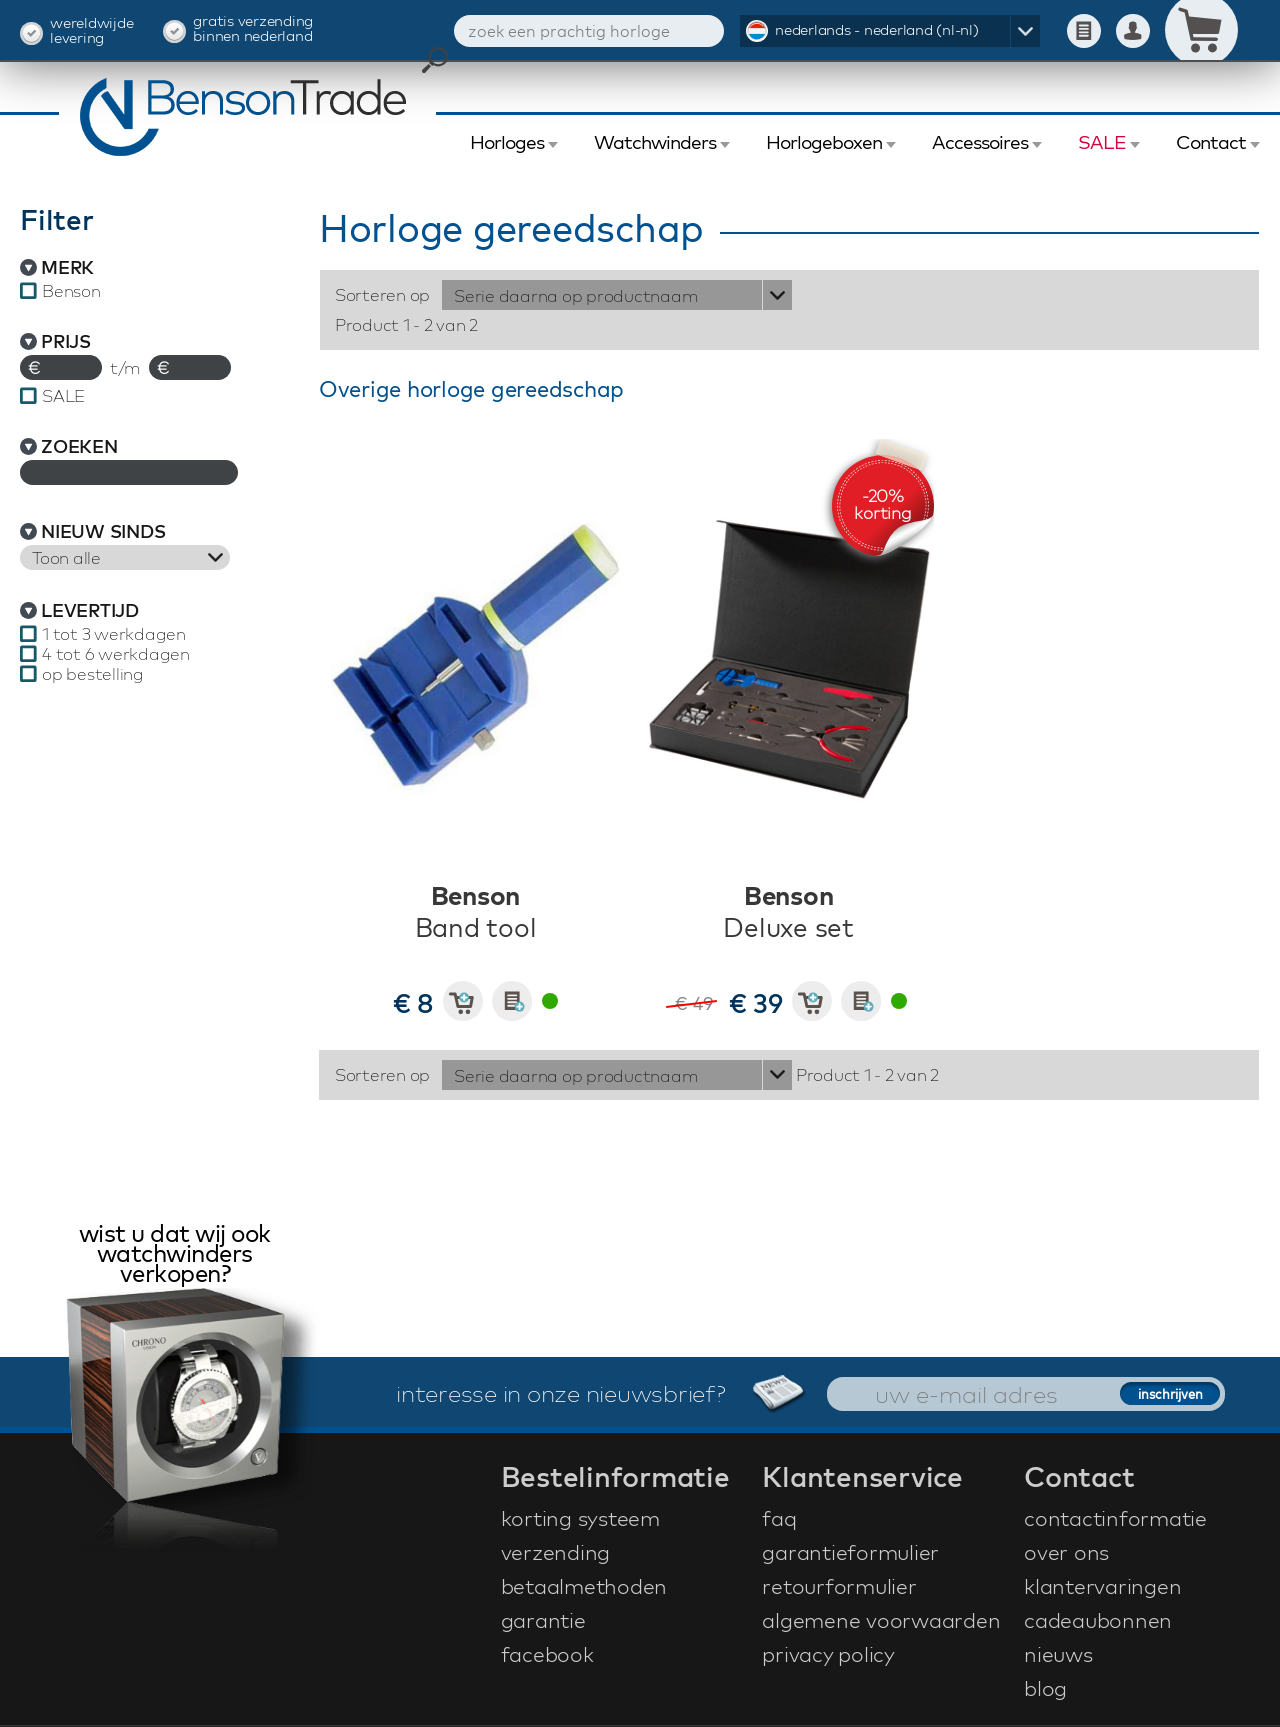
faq (779, 1518)
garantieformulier (850, 1552)
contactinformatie (1115, 1518)
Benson (71, 291)
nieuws (1058, 1654)
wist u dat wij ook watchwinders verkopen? (175, 1255)
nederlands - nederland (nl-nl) (877, 29)
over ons (1066, 1552)
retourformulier (839, 1586)
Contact (1211, 142)
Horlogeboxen (824, 142)
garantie (543, 1620)
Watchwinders (655, 142)
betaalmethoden (584, 1586)
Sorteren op (382, 294)
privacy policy (828, 1654)
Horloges (507, 142)
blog (1045, 1688)
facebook (547, 1654)
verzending (556, 1552)
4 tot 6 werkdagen (116, 654)
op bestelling (93, 674)
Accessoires (980, 142)
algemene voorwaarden (881, 1620)
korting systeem (580, 1518)
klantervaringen (1102, 1586)
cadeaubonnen (1098, 1620)
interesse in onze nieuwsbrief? (618, 1393)
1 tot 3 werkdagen (114, 634)
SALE (1102, 142)
